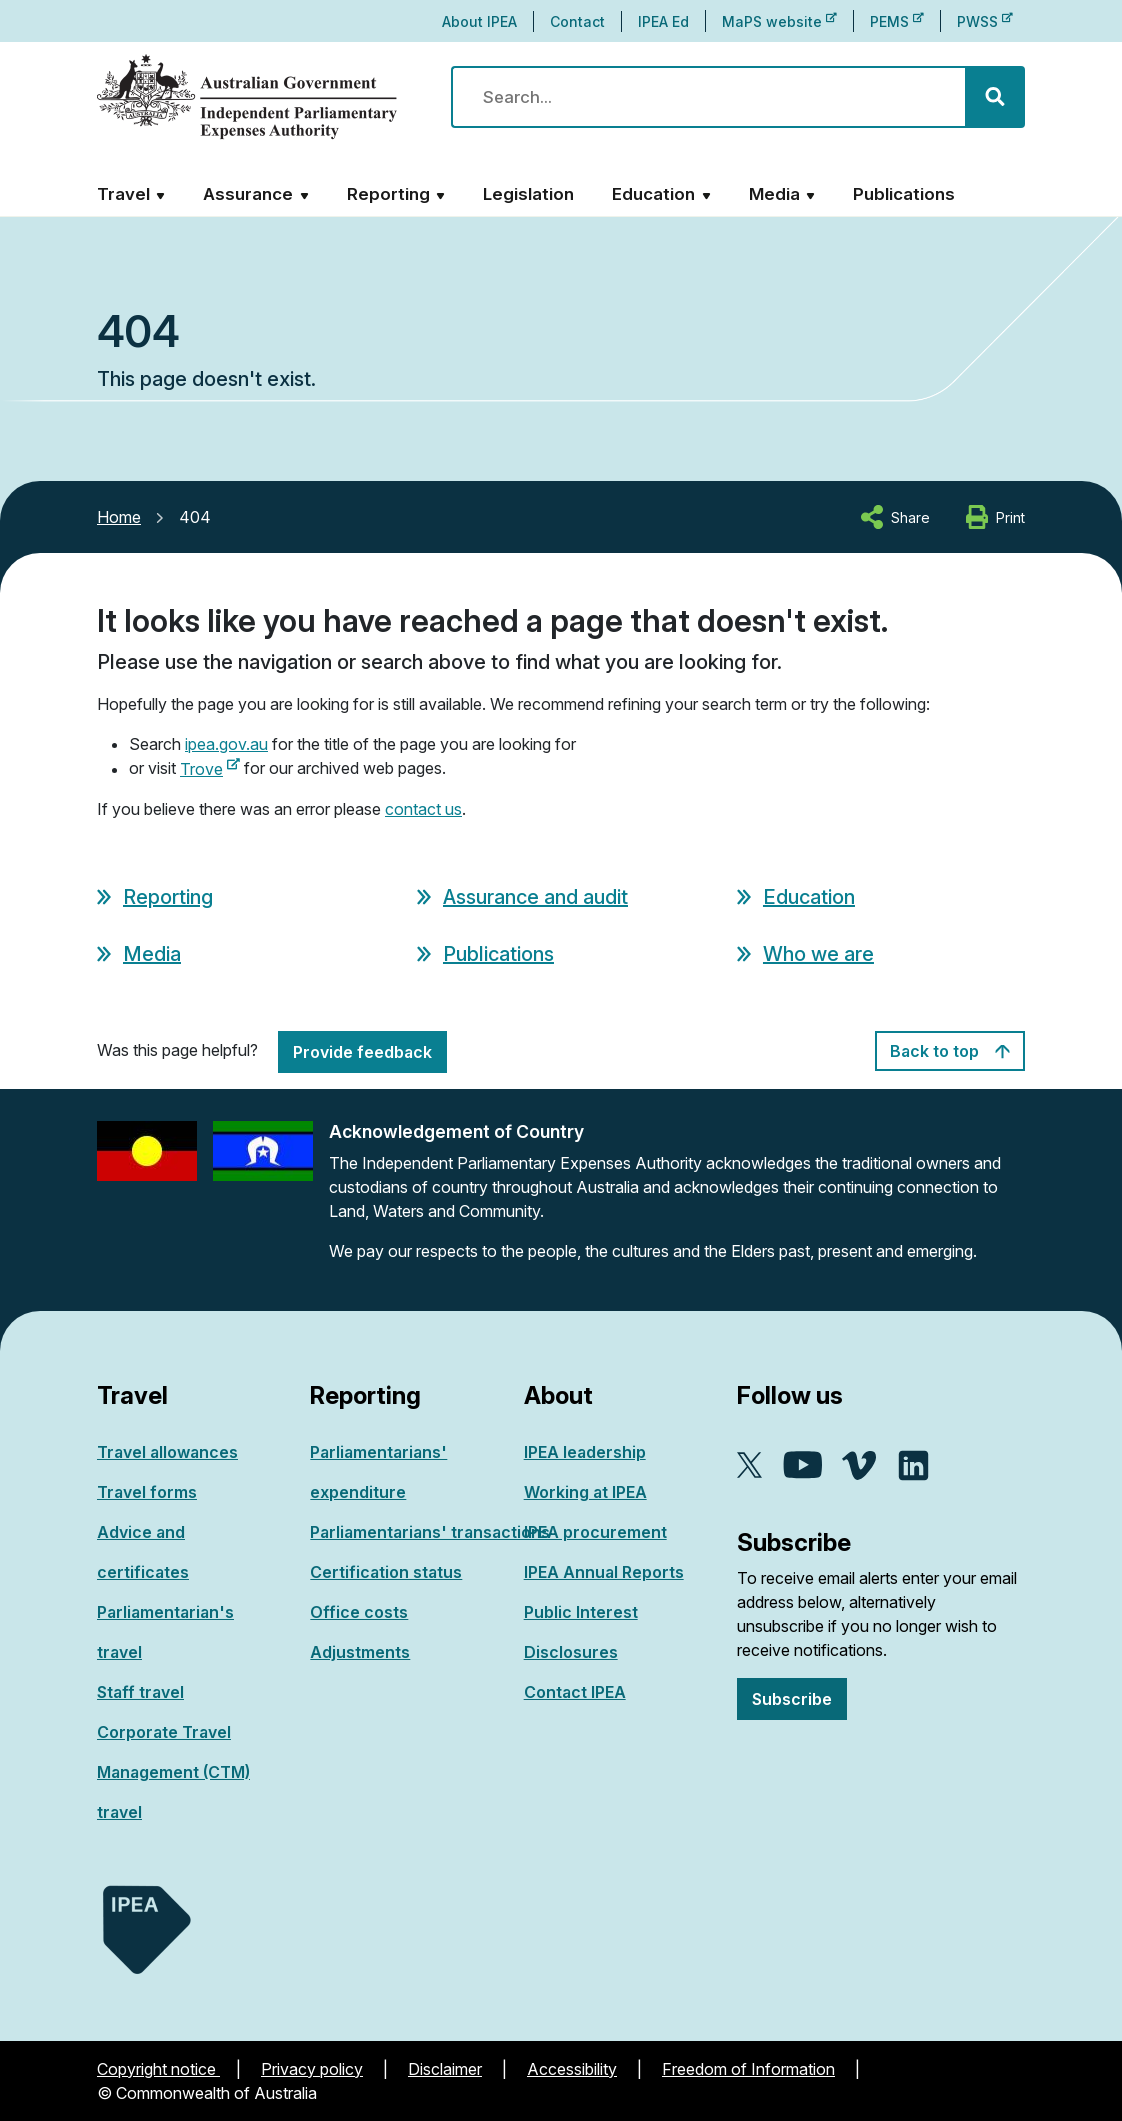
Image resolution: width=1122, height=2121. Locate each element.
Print (1010, 517)
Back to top (950, 1051)
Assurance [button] (248, 194)
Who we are (818, 954)
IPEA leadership (585, 1452)
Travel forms (147, 1492)
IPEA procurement (595, 1532)
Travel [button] (123, 194)
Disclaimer (445, 2069)
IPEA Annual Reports (604, 1572)
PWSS (985, 21)
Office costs (359, 1612)
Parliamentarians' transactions (430, 1532)
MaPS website (779, 21)
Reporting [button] (388, 194)
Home (119, 517)
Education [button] (653, 194)
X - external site (750, 1465)
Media (152, 954)
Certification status (386, 1572)
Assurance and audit (535, 897)
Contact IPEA (575, 1692)
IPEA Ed (663, 21)
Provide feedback (362, 1052)
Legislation (528, 194)
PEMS (897, 21)
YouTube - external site (802, 1465)
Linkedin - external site (913, 1465)
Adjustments (360, 1652)
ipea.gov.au (226, 744)
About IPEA (479, 21)
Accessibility (572, 2069)
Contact (577, 21)
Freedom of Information (748, 2069)
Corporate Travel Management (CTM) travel (173, 1772)
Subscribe (792, 1699)
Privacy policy (312, 2069)
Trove (210, 769)
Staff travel (140, 1692)
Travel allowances (167, 1452)
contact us (423, 809)
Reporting (168, 897)
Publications (904, 194)
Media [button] (774, 194)
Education (809, 897)
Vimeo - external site (859, 1465)
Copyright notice (158, 2069)
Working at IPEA (585, 1492)
